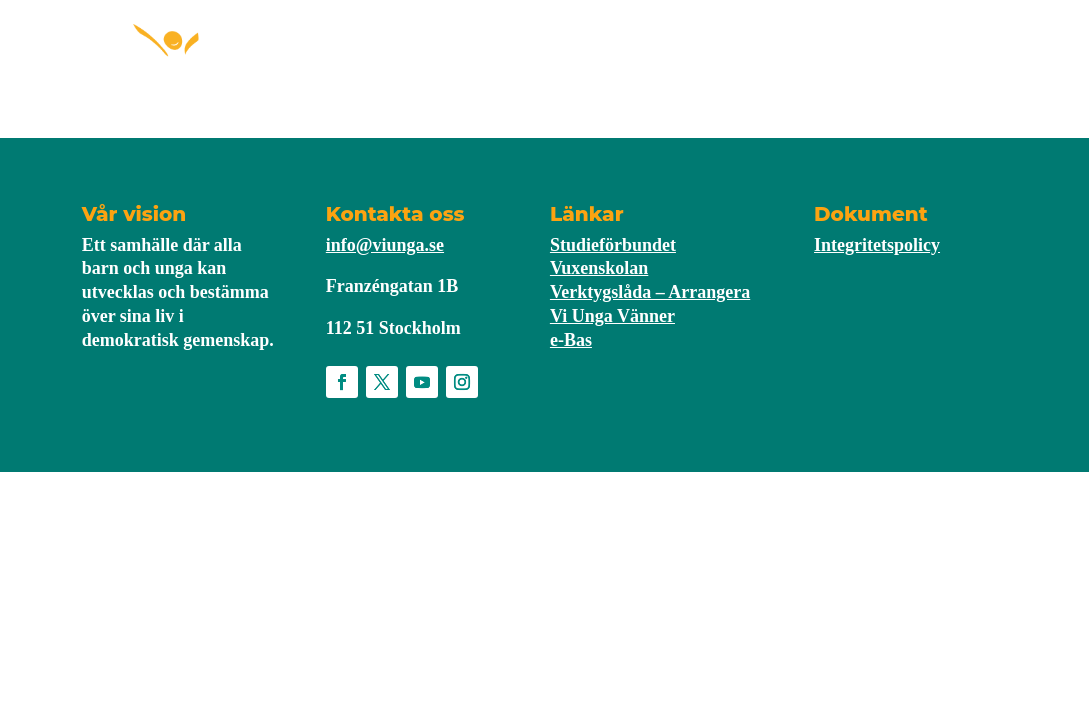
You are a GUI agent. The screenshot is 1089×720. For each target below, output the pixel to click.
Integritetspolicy (877, 245)
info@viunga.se (385, 245)
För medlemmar (525, 62)
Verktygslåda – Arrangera (650, 292)
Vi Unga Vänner (612, 316)
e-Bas (571, 340)
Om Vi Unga (763, 62)
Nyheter (662, 62)
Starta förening (360, 62)
